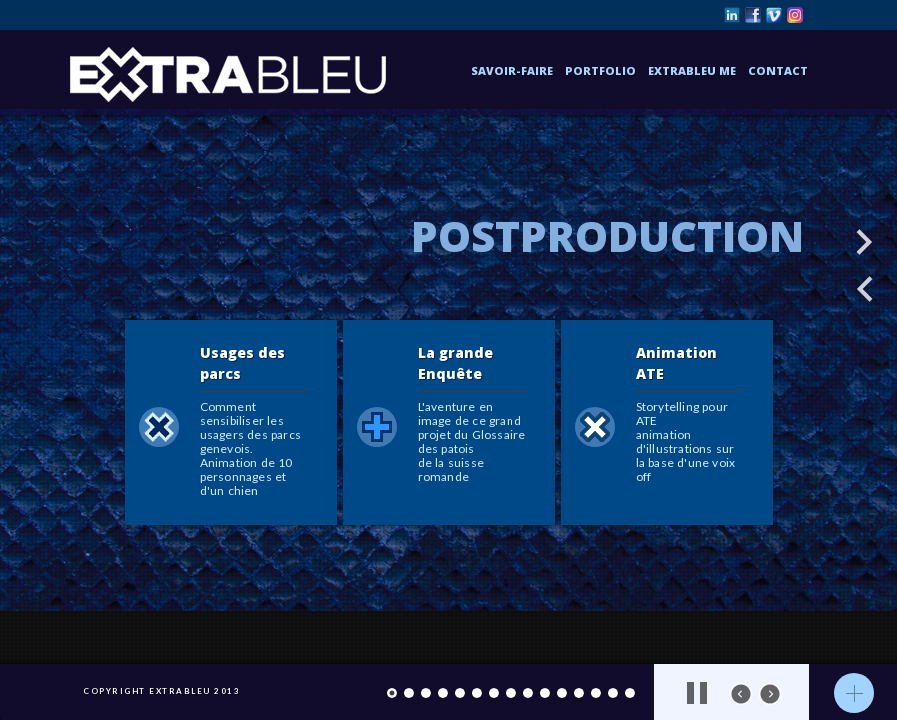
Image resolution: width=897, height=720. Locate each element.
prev (741, 694)
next (770, 694)
